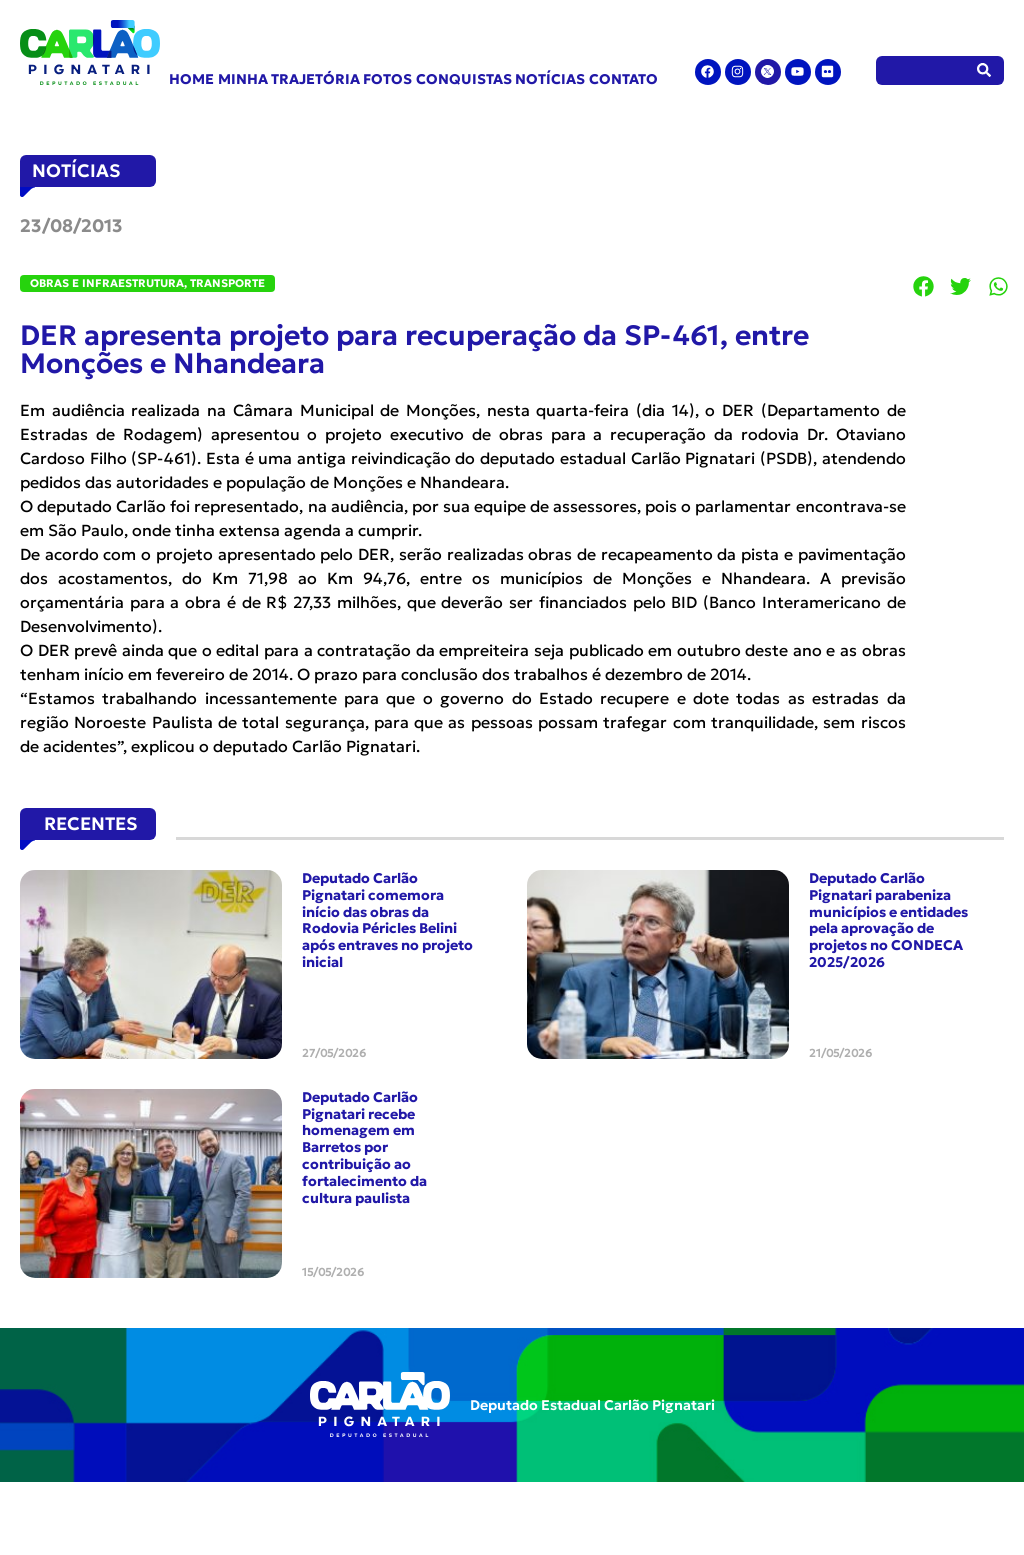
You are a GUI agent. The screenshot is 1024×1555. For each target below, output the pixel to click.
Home (191, 79)
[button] (924, 286)
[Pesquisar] (984, 70)
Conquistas (464, 79)
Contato (623, 79)
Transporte (227, 283)
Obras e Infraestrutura (107, 283)
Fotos (387, 79)
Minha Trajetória (289, 79)
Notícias (550, 79)
